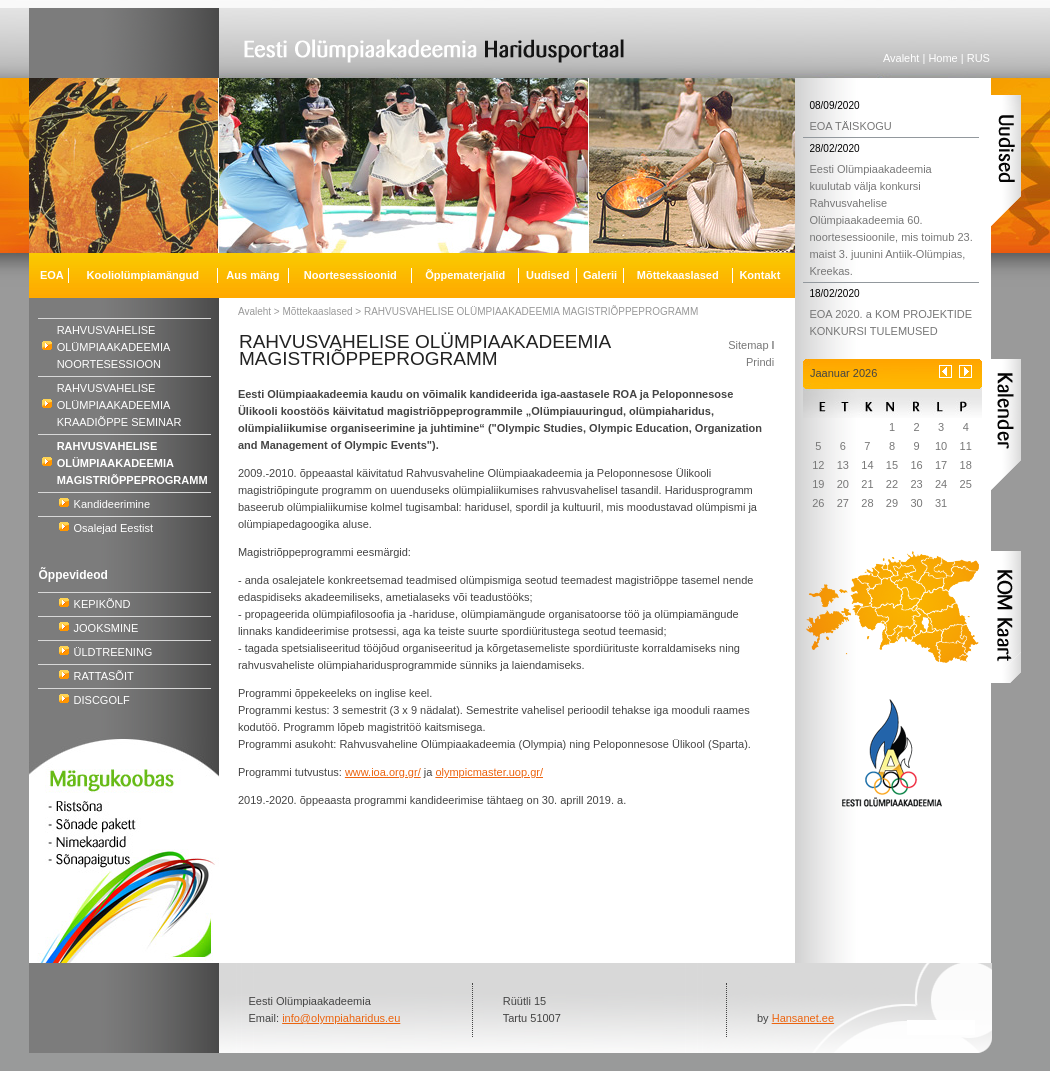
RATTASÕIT (104, 676)
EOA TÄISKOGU (850, 126)
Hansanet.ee (803, 1018)
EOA (52, 275)
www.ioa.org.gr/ (383, 772)
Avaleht (901, 58)
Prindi (760, 362)
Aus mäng (252, 275)
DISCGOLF (102, 700)
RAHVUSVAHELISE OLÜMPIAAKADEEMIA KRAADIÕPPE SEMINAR (119, 405)
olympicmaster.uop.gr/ (489, 772)
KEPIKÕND (102, 604)
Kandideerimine (112, 504)
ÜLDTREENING (113, 652)
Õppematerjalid (465, 275)
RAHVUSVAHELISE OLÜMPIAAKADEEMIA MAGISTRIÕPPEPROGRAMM (531, 311)
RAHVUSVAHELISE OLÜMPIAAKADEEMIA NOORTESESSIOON (113, 347)
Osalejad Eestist (113, 528)
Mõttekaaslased (318, 311)
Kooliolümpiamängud (143, 275)
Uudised (547, 275)
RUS (978, 58)
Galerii (600, 275)
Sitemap (748, 345)
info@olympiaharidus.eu (341, 1018)
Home (942, 58)
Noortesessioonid (350, 275)
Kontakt (759, 275)
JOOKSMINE (106, 628)
